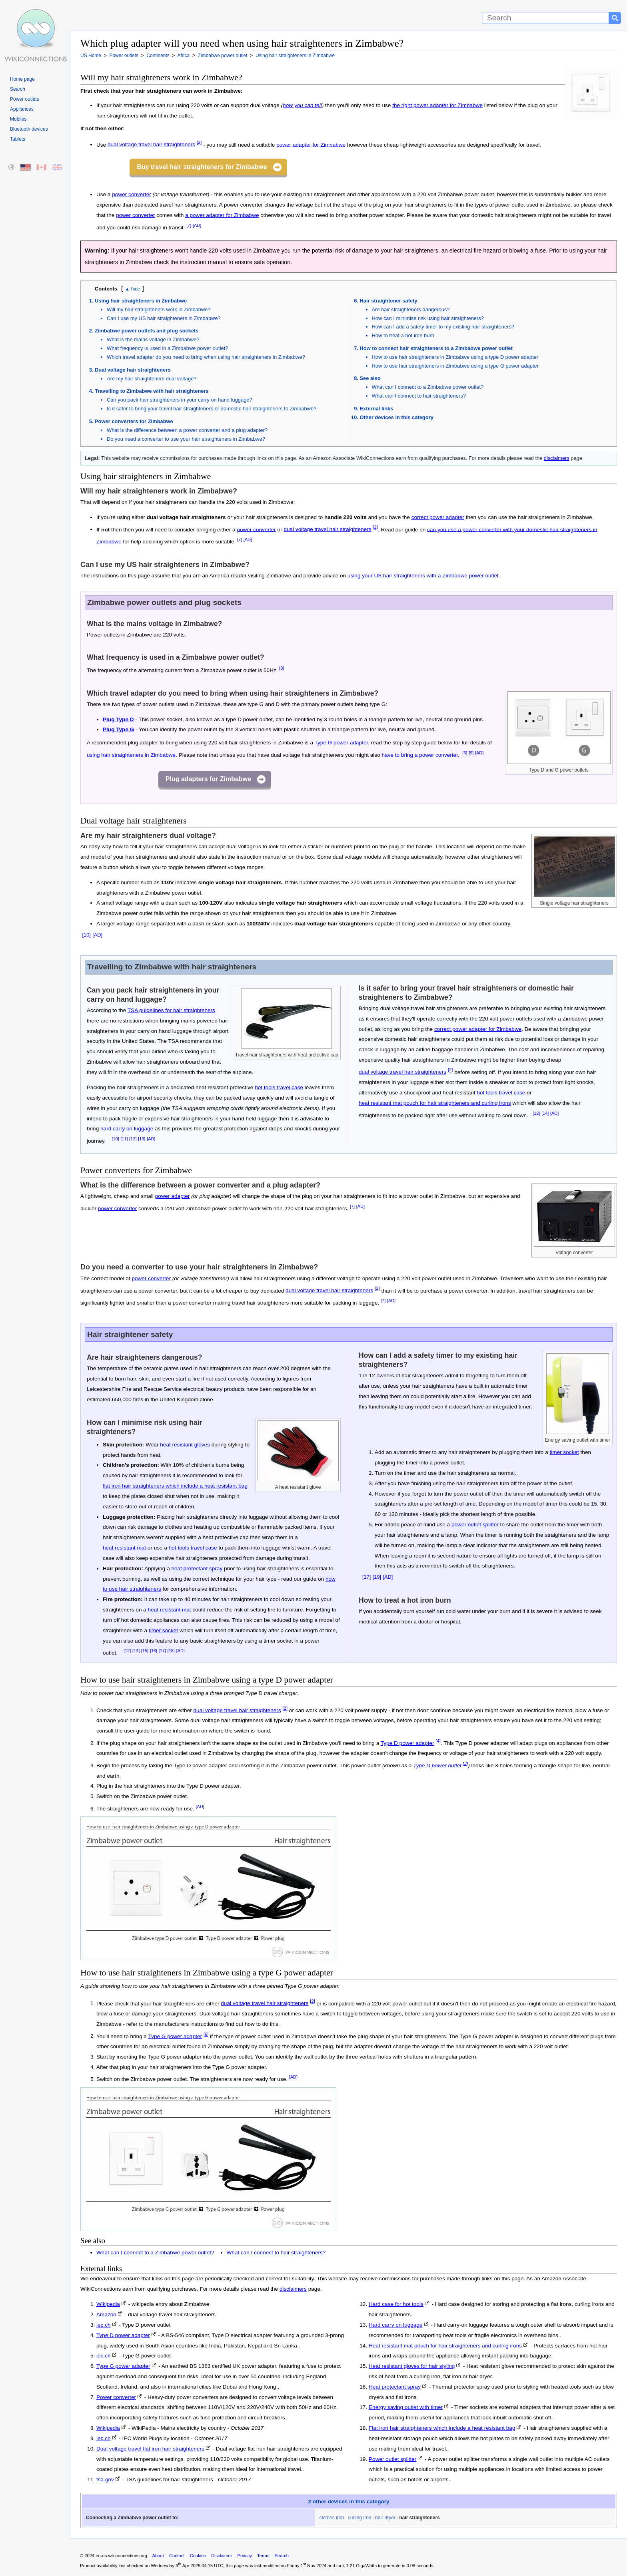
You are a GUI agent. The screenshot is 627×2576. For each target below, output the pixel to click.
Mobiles (18, 119)
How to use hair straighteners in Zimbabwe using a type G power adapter (455, 366)
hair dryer (385, 2517)
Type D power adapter (407, 1743)
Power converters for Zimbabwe (134, 421)
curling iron (359, 2517)
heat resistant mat (124, 1548)
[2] (199, 142)
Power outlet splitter (392, 2459)
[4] (438, 1741)
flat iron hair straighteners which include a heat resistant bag (175, 1486)
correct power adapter (437, 517)
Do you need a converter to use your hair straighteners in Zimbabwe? (186, 439)
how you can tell (302, 105)
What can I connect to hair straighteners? (419, 396)
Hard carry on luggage (396, 2325)
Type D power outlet (437, 1765)
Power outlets (24, 99)
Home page (22, 79)
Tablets (17, 139)
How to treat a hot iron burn (403, 335)
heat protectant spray (197, 1568)
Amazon (106, 2314)
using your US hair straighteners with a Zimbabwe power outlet (423, 576)
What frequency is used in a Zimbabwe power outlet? (167, 348)
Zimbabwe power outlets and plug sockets (147, 331)
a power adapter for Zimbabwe (222, 215)
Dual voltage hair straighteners (132, 370)
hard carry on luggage (126, 1129)
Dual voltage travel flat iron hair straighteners (150, 2449)
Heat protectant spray (395, 2387)
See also (370, 378)
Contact (177, 2555)
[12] (132, 1138)
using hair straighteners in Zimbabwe (131, 755)
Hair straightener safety (388, 301)
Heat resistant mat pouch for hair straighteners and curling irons (445, 2346)
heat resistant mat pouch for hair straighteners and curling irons (435, 1103)
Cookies (198, 2555)
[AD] (197, 225)
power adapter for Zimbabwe (310, 144)
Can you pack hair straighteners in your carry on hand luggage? (179, 400)
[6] (464, 752)
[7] (188, 225)
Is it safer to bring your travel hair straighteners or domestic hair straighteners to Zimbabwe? (211, 409)
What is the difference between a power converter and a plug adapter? (187, 430)
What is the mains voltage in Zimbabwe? (153, 339)
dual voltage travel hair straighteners (151, 144)
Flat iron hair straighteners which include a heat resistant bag (442, 2428)
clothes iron (331, 2517)
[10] (86, 935)
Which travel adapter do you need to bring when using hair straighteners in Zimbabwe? (206, 357)
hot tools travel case (279, 1087)
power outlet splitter (475, 1525)
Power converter (116, 2397)
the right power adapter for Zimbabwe (437, 105)
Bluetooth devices (29, 129)
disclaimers (556, 458)
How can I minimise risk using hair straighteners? (428, 318)
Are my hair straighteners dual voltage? (152, 379)
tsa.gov (105, 2480)
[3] (465, 1763)
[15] (144, 1650)
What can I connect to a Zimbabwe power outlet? (428, 387)
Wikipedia (108, 2304)
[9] (471, 752)
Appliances (22, 109)
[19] (377, 1577)
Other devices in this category (396, 417)
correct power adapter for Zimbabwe (477, 1029)
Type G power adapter (341, 743)
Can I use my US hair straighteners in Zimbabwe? (164, 318)
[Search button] (615, 18)
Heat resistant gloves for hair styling (412, 2366)
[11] (124, 1138)
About (158, 2555)
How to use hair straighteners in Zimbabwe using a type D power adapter (455, 357)
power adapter (172, 1196)
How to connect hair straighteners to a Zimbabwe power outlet (436, 348)
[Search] (546, 18)
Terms (263, 2555)
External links (376, 409)
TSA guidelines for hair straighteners (171, 1010)
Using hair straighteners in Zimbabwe (141, 301)
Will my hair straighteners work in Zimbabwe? (159, 309)
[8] (281, 668)
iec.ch (103, 2325)
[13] (141, 1138)
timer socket (163, 1630)
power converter (131, 194)
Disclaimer (221, 2555)
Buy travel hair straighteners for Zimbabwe (202, 166)
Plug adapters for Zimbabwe (208, 779)
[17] (162, 1650)
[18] (171, 1650)
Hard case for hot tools (396, 2304)
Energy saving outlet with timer (406, 2407)
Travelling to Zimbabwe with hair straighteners (152, 391)
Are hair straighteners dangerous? (411, 309)
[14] (545, 1113)
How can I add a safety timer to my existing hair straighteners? (443, 327)
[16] (153, 1650)
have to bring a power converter (420, 755)
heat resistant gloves (185, 1445)
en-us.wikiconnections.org (121, 2555)
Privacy (244, 2555)
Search (17, 89)
